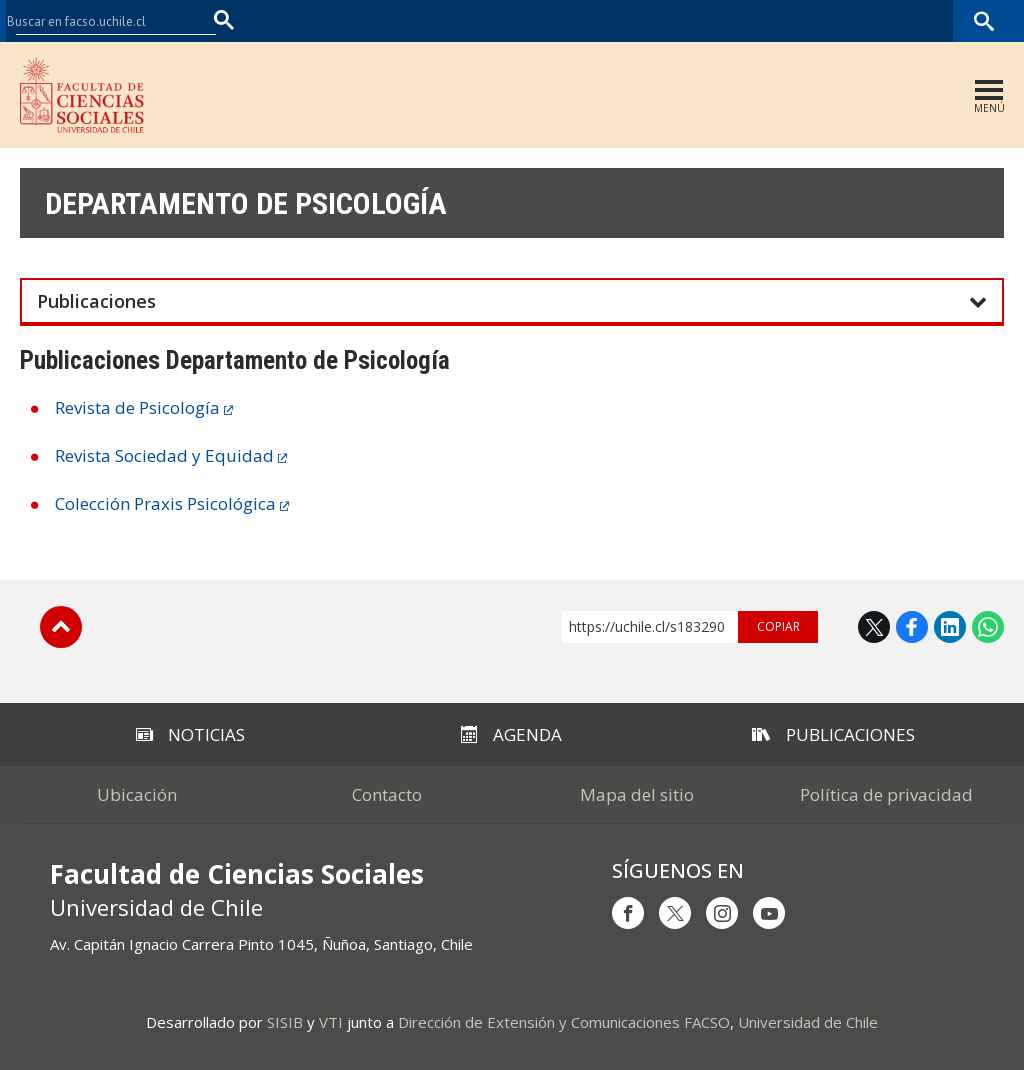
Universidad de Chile (808, 1022)
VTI (331, 1022)
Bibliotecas (922, 20)
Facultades (670, 20)
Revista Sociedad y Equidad (164, 455)
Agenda (511, 734)
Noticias (190, 734)
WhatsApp (988, 627)
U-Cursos (774, 20)
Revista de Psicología (137, 407)
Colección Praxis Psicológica (165, 503)
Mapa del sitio (637, 794)
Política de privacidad (886, 794)
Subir (61, 627)
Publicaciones (833, 734)
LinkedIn (950, 627)
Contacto (387, 794)
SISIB (285, 1022)
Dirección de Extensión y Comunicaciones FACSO (564, 1022)
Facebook (912, 627)
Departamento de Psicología (246, 203)
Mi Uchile (845, 20)
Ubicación (137, 794)
